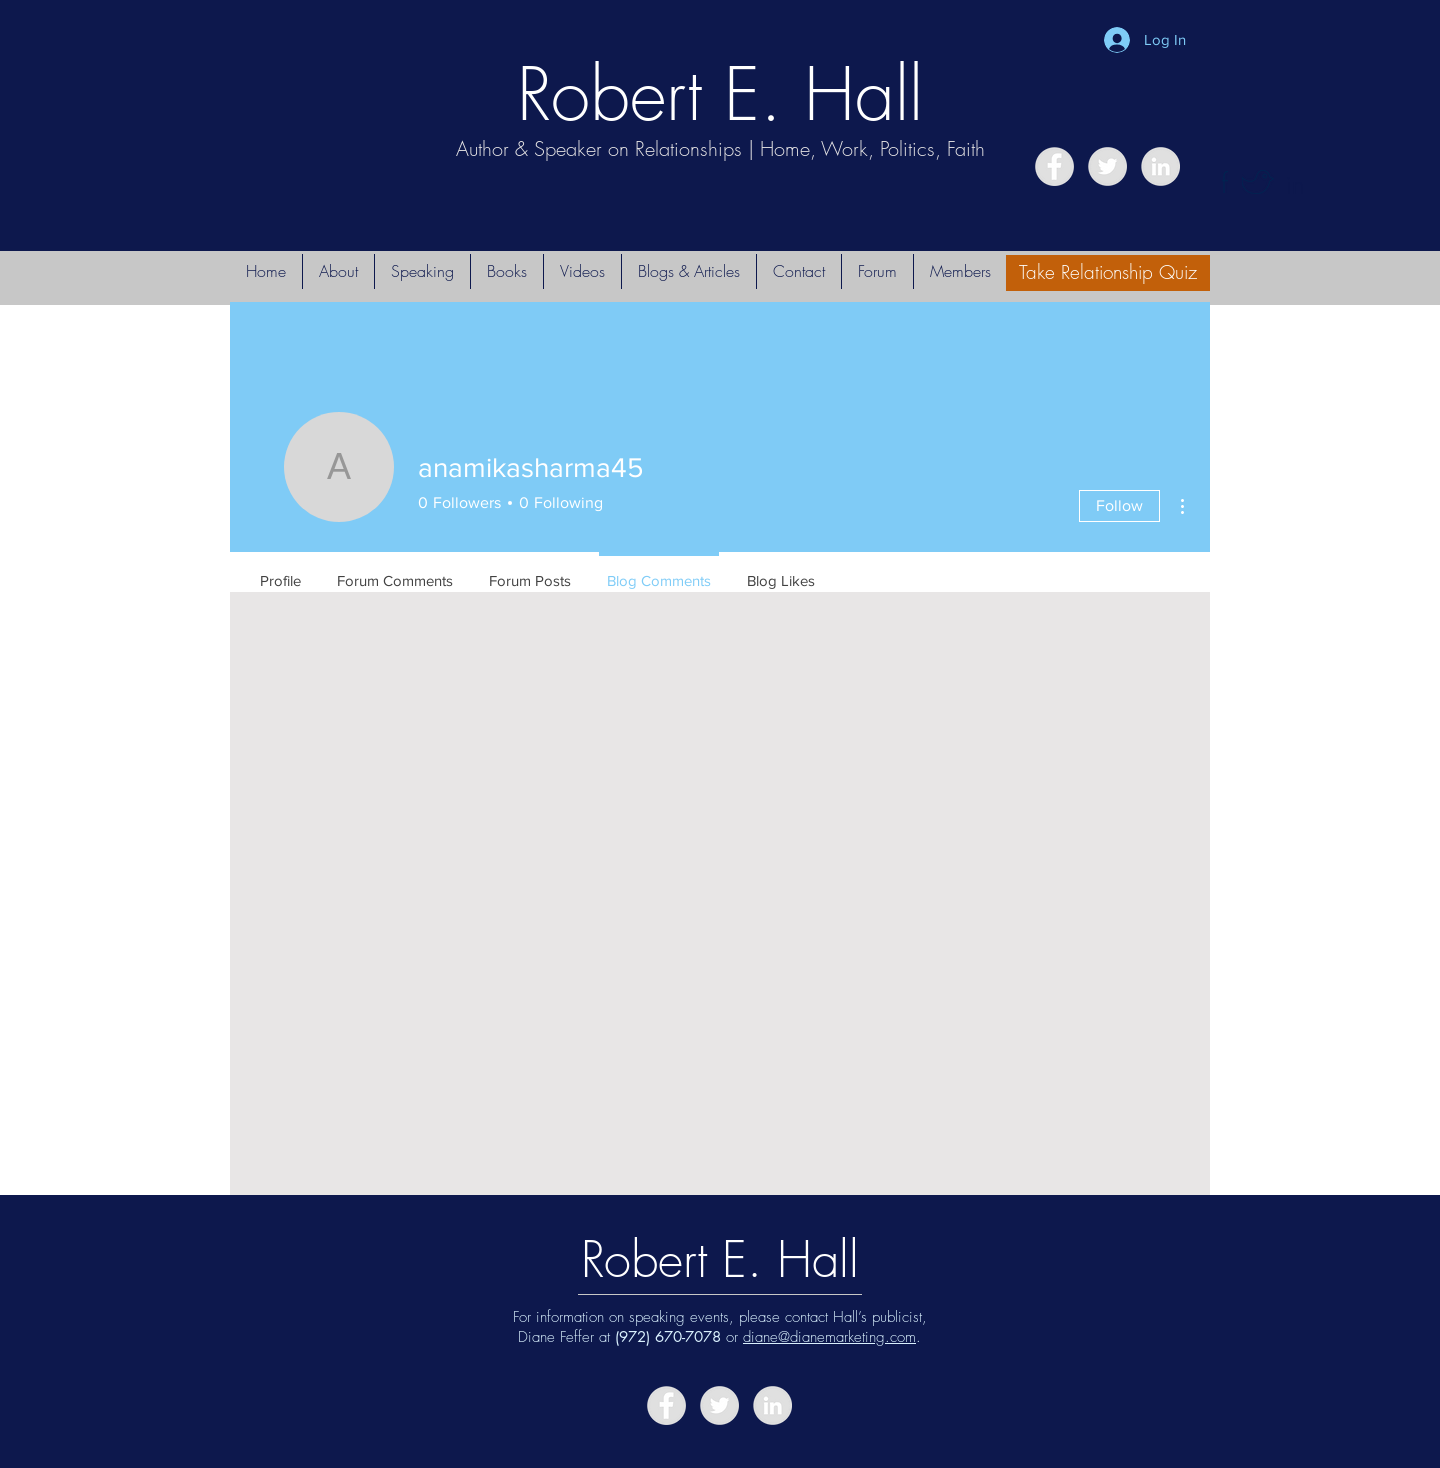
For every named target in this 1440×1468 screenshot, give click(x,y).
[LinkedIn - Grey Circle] (1160, 166)
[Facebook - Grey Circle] (1054, 166)
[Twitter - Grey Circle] (1107, 166)
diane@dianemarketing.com (829, 1337)
